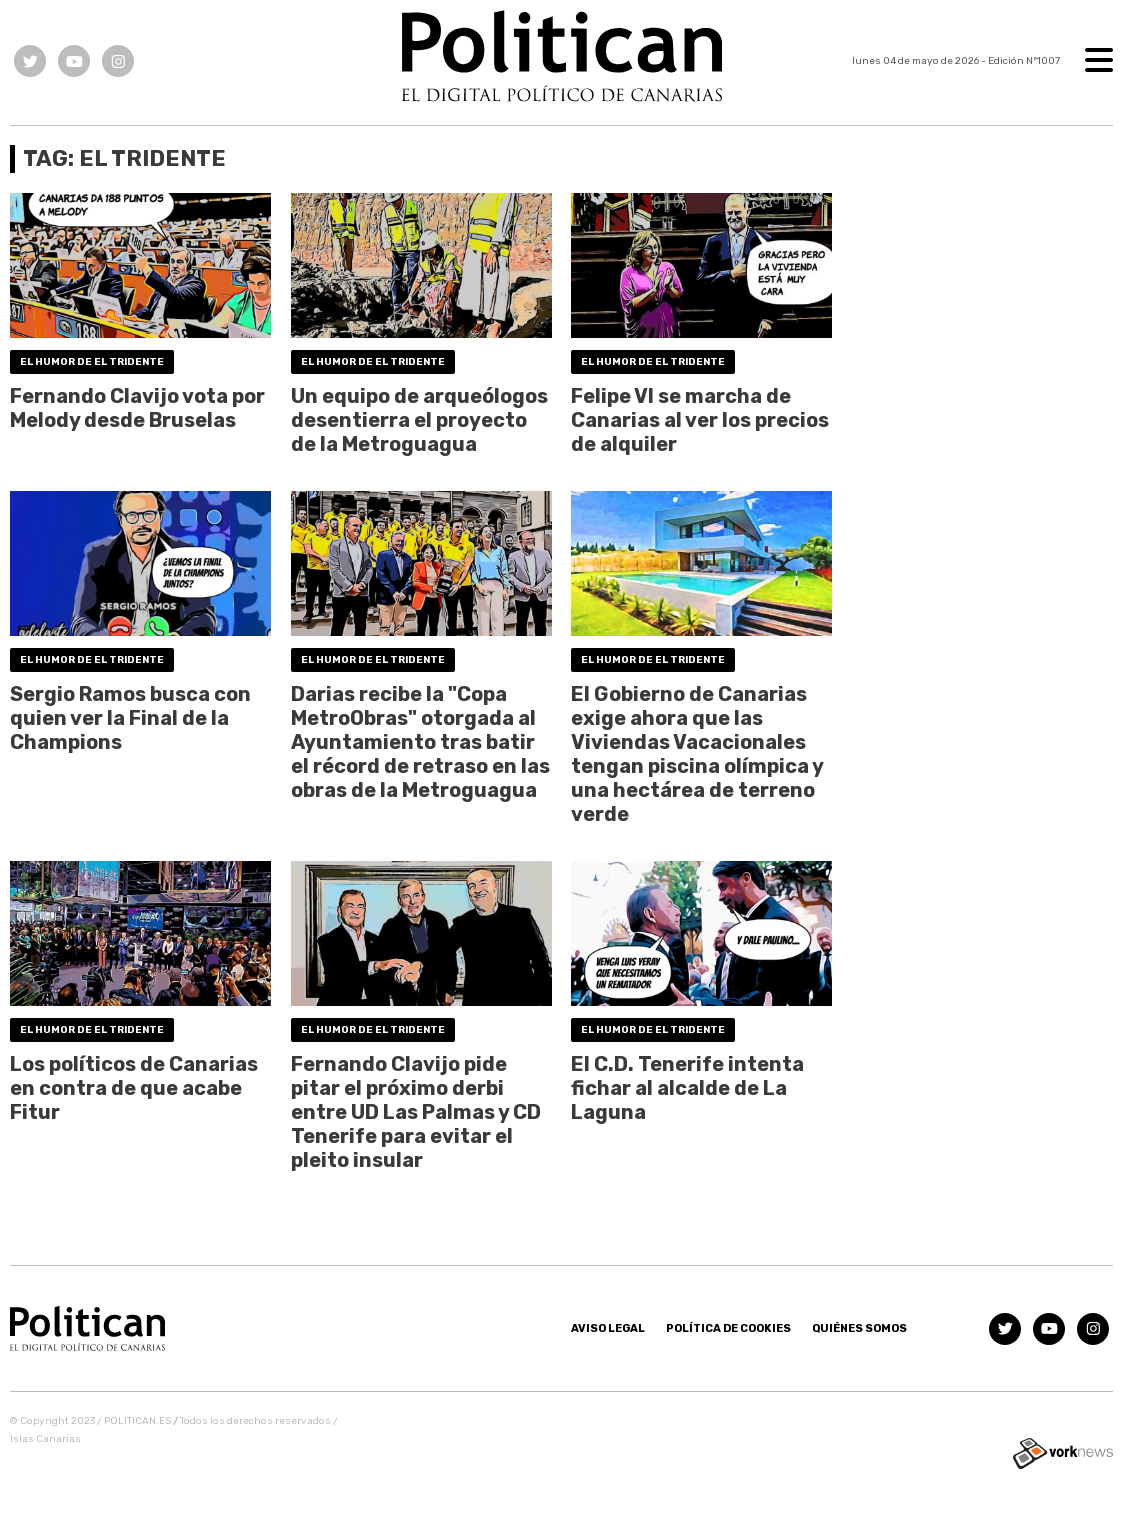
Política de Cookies (728, 1328)
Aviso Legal (608, 1328)
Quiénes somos (859, 1328)
